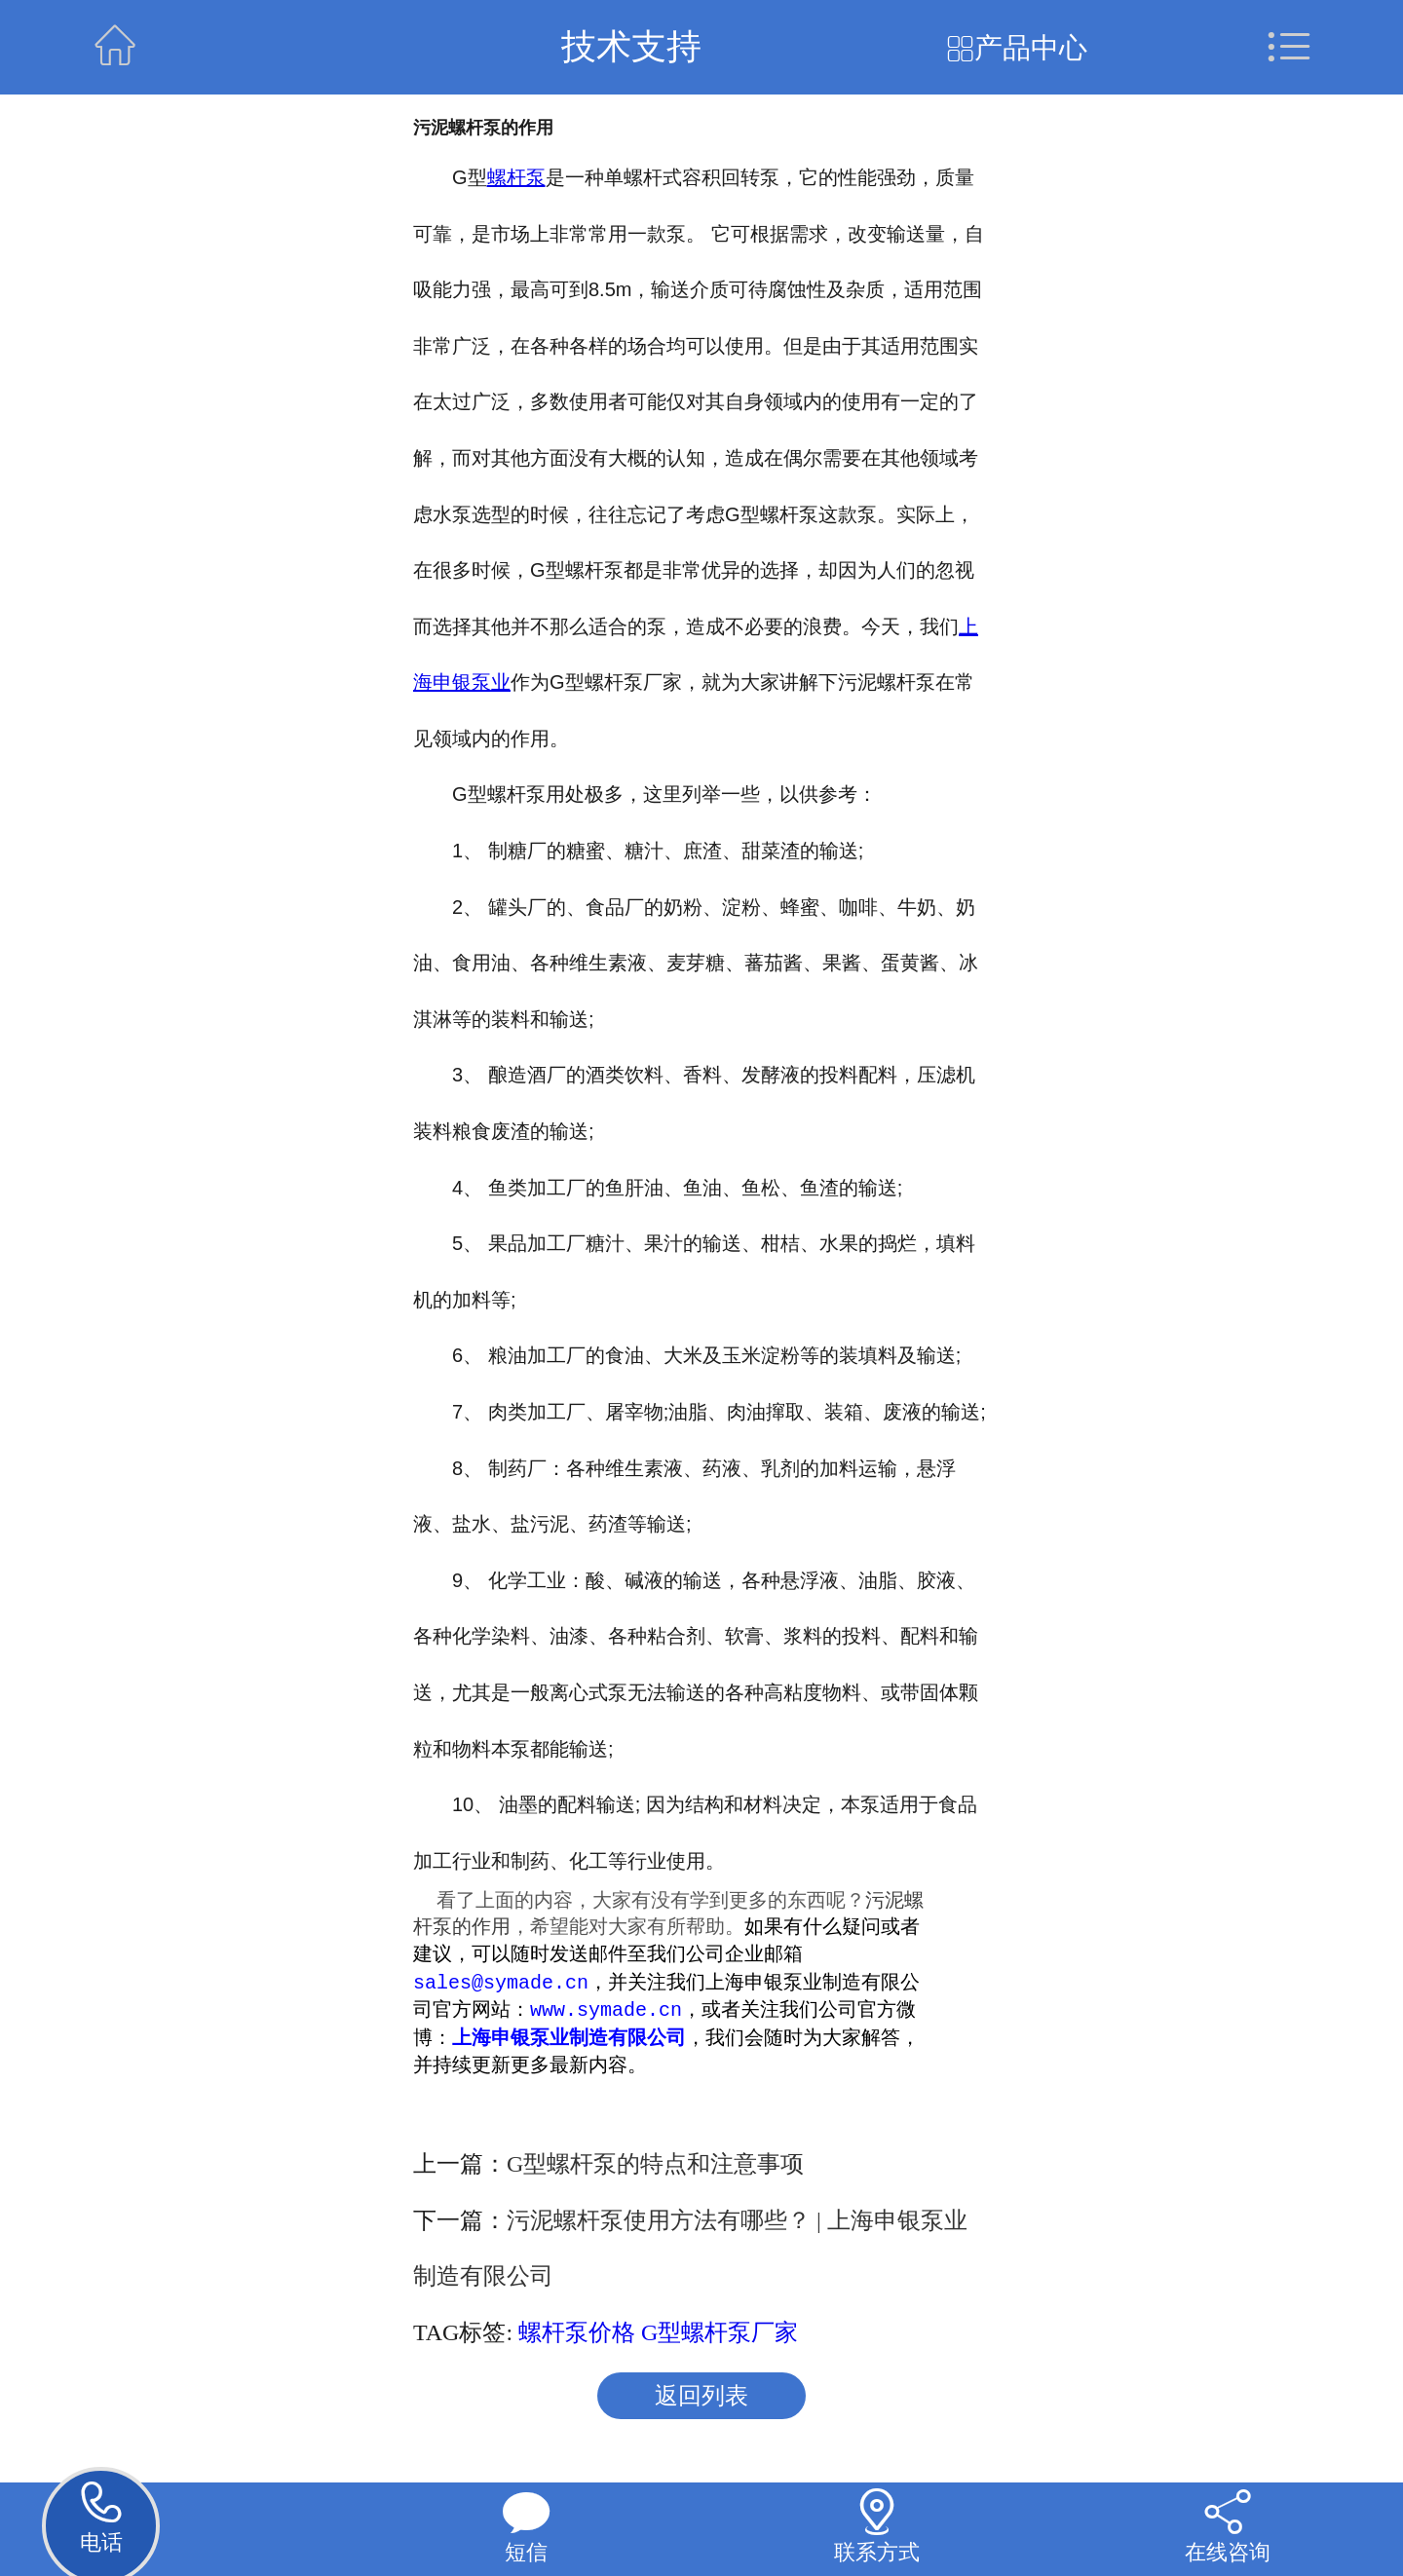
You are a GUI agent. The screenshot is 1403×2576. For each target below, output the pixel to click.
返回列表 (701, 2397)
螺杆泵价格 (576, 2334)
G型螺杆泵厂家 (719, 2334)
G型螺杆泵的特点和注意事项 (655, 2165)
